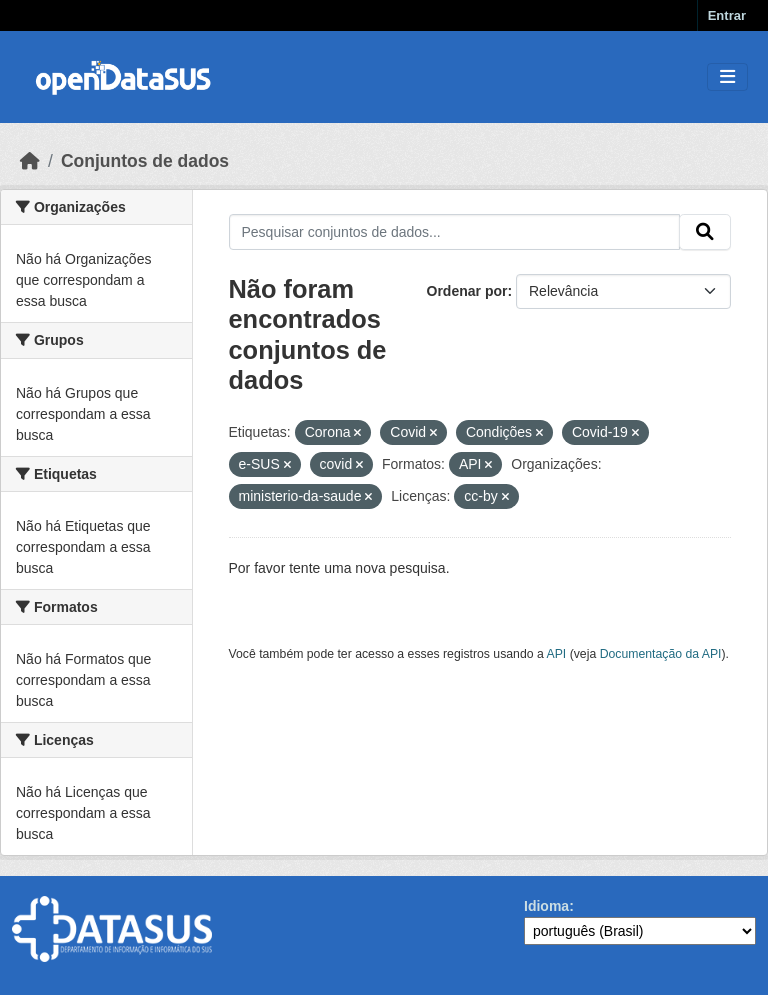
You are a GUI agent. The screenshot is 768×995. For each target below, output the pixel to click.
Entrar (727, 15)
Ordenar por (467, 291)
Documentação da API (661, 654)
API (557, 654)
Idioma (546, 906)
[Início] (30, 161)
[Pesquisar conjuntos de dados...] (455, 232)
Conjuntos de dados (145, 161)
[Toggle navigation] (727, 77)
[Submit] (705, 232)
